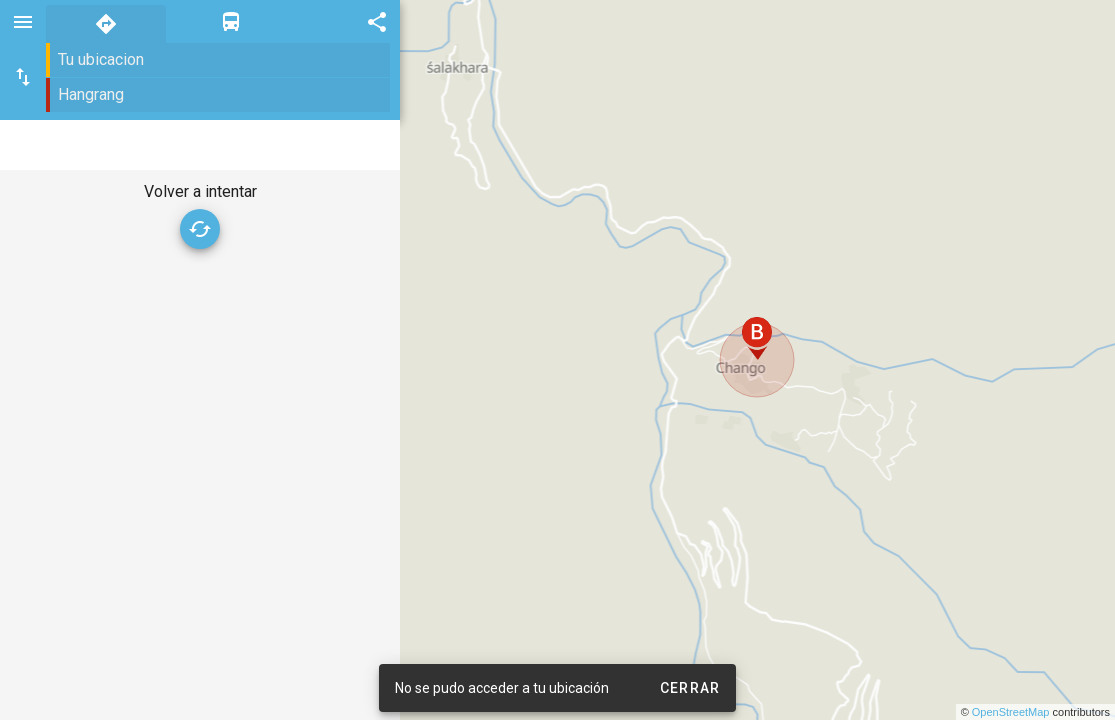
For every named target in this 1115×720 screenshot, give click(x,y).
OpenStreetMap (1011, 712)
